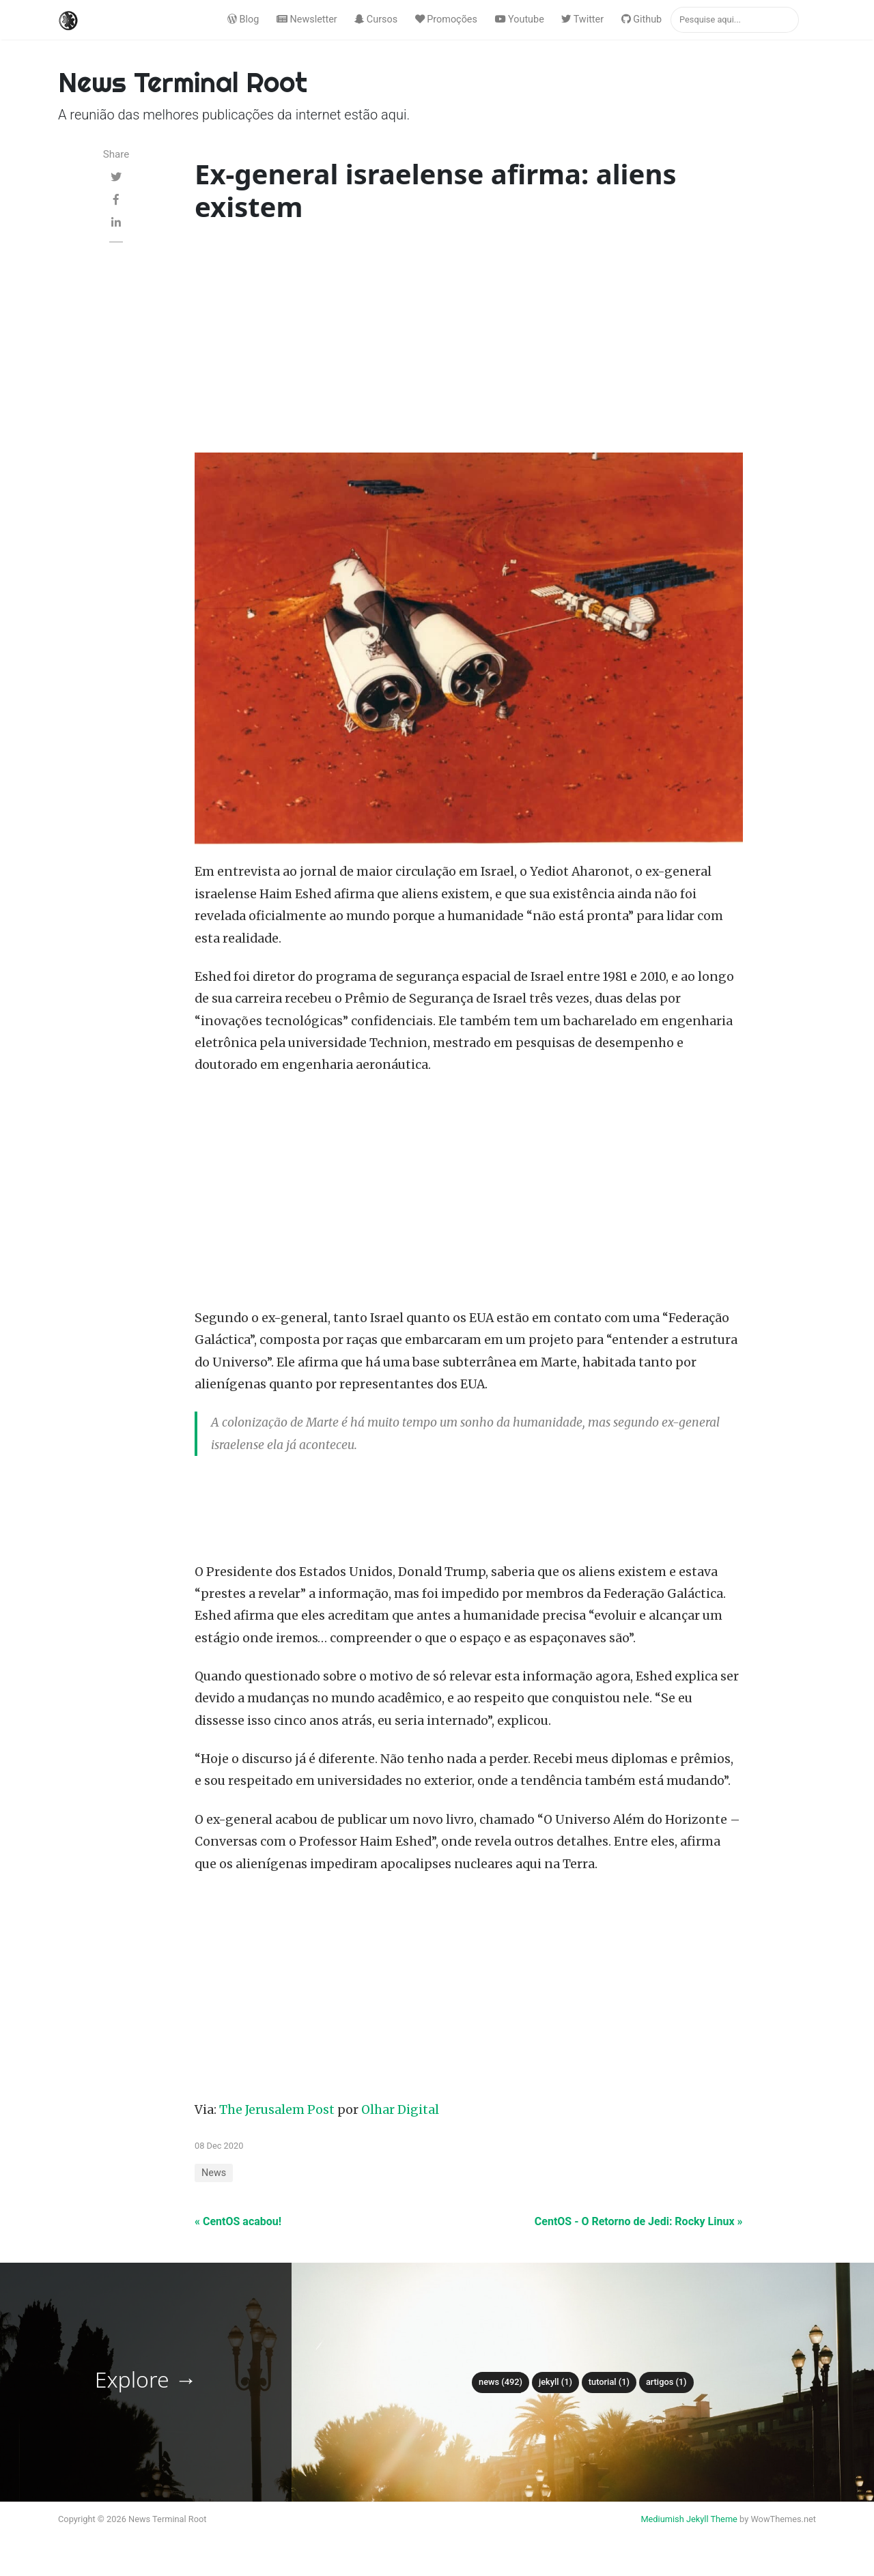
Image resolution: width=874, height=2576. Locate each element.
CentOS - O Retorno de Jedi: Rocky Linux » (639, 2221)
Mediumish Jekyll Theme (688, 2519)
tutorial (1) (609, 2382)
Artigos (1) (666, 2382)
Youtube (519, 19)
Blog (243, 19)
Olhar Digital (400, 2109)
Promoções (446, 19)
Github (641, 19)
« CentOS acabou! (238, 2221)
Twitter (582, 19)
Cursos (375, 19)
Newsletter (307, 19)
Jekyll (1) (555, 2382)
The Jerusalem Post (277, 2109)
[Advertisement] (469, 340)
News (213, 2173)
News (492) (500, 2382)
